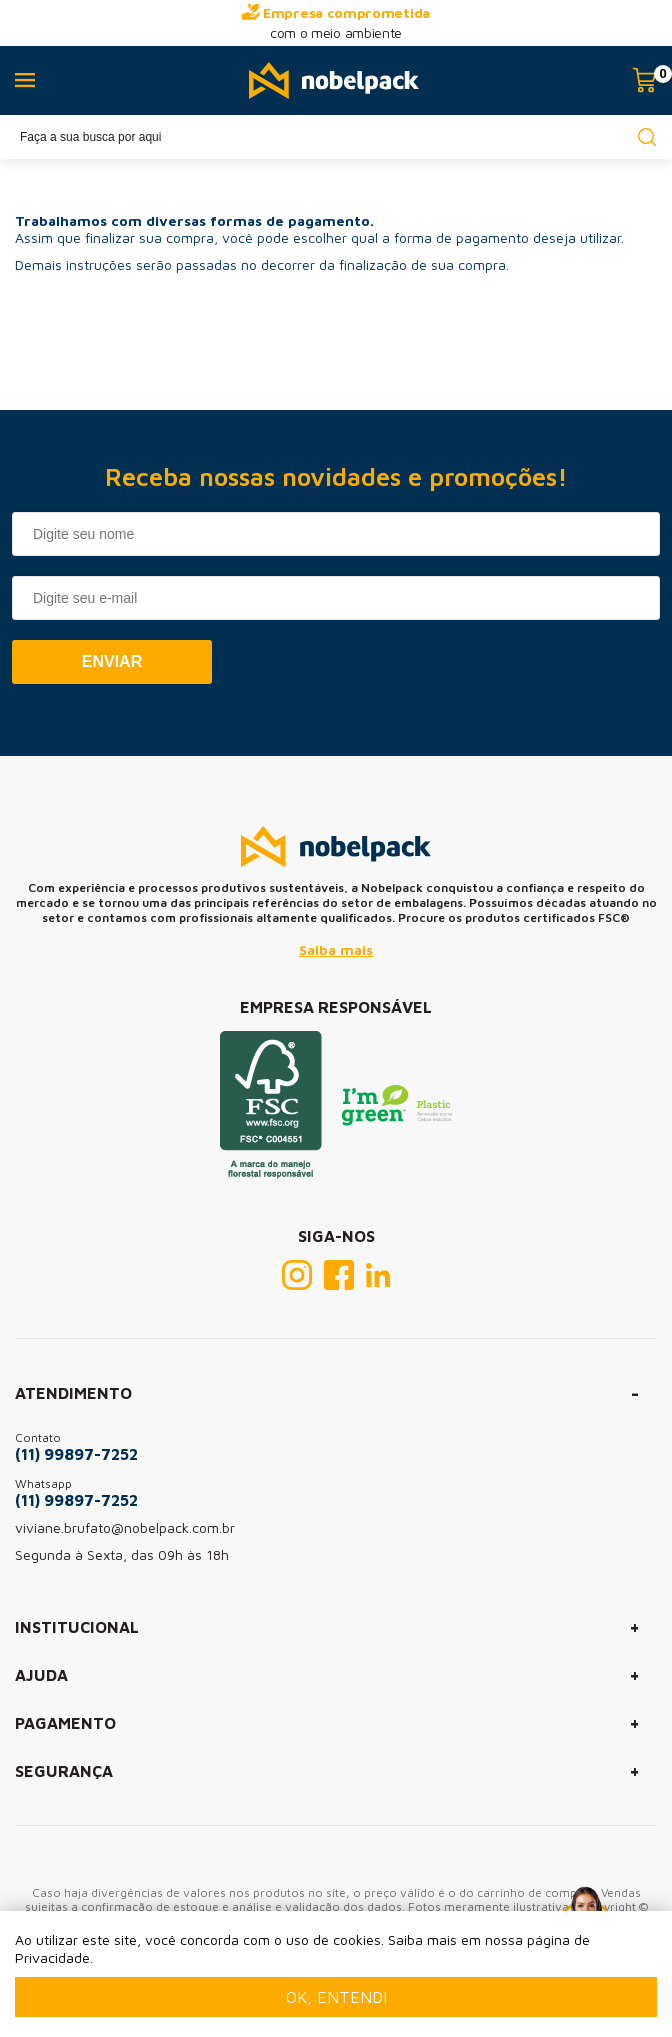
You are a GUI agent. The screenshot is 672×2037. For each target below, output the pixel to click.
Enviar (112, 661)
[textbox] (336, 137)
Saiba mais (336, 949)
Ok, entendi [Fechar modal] (336, 1997)
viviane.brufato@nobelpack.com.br (125, 1527)
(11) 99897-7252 (76, 1454)
